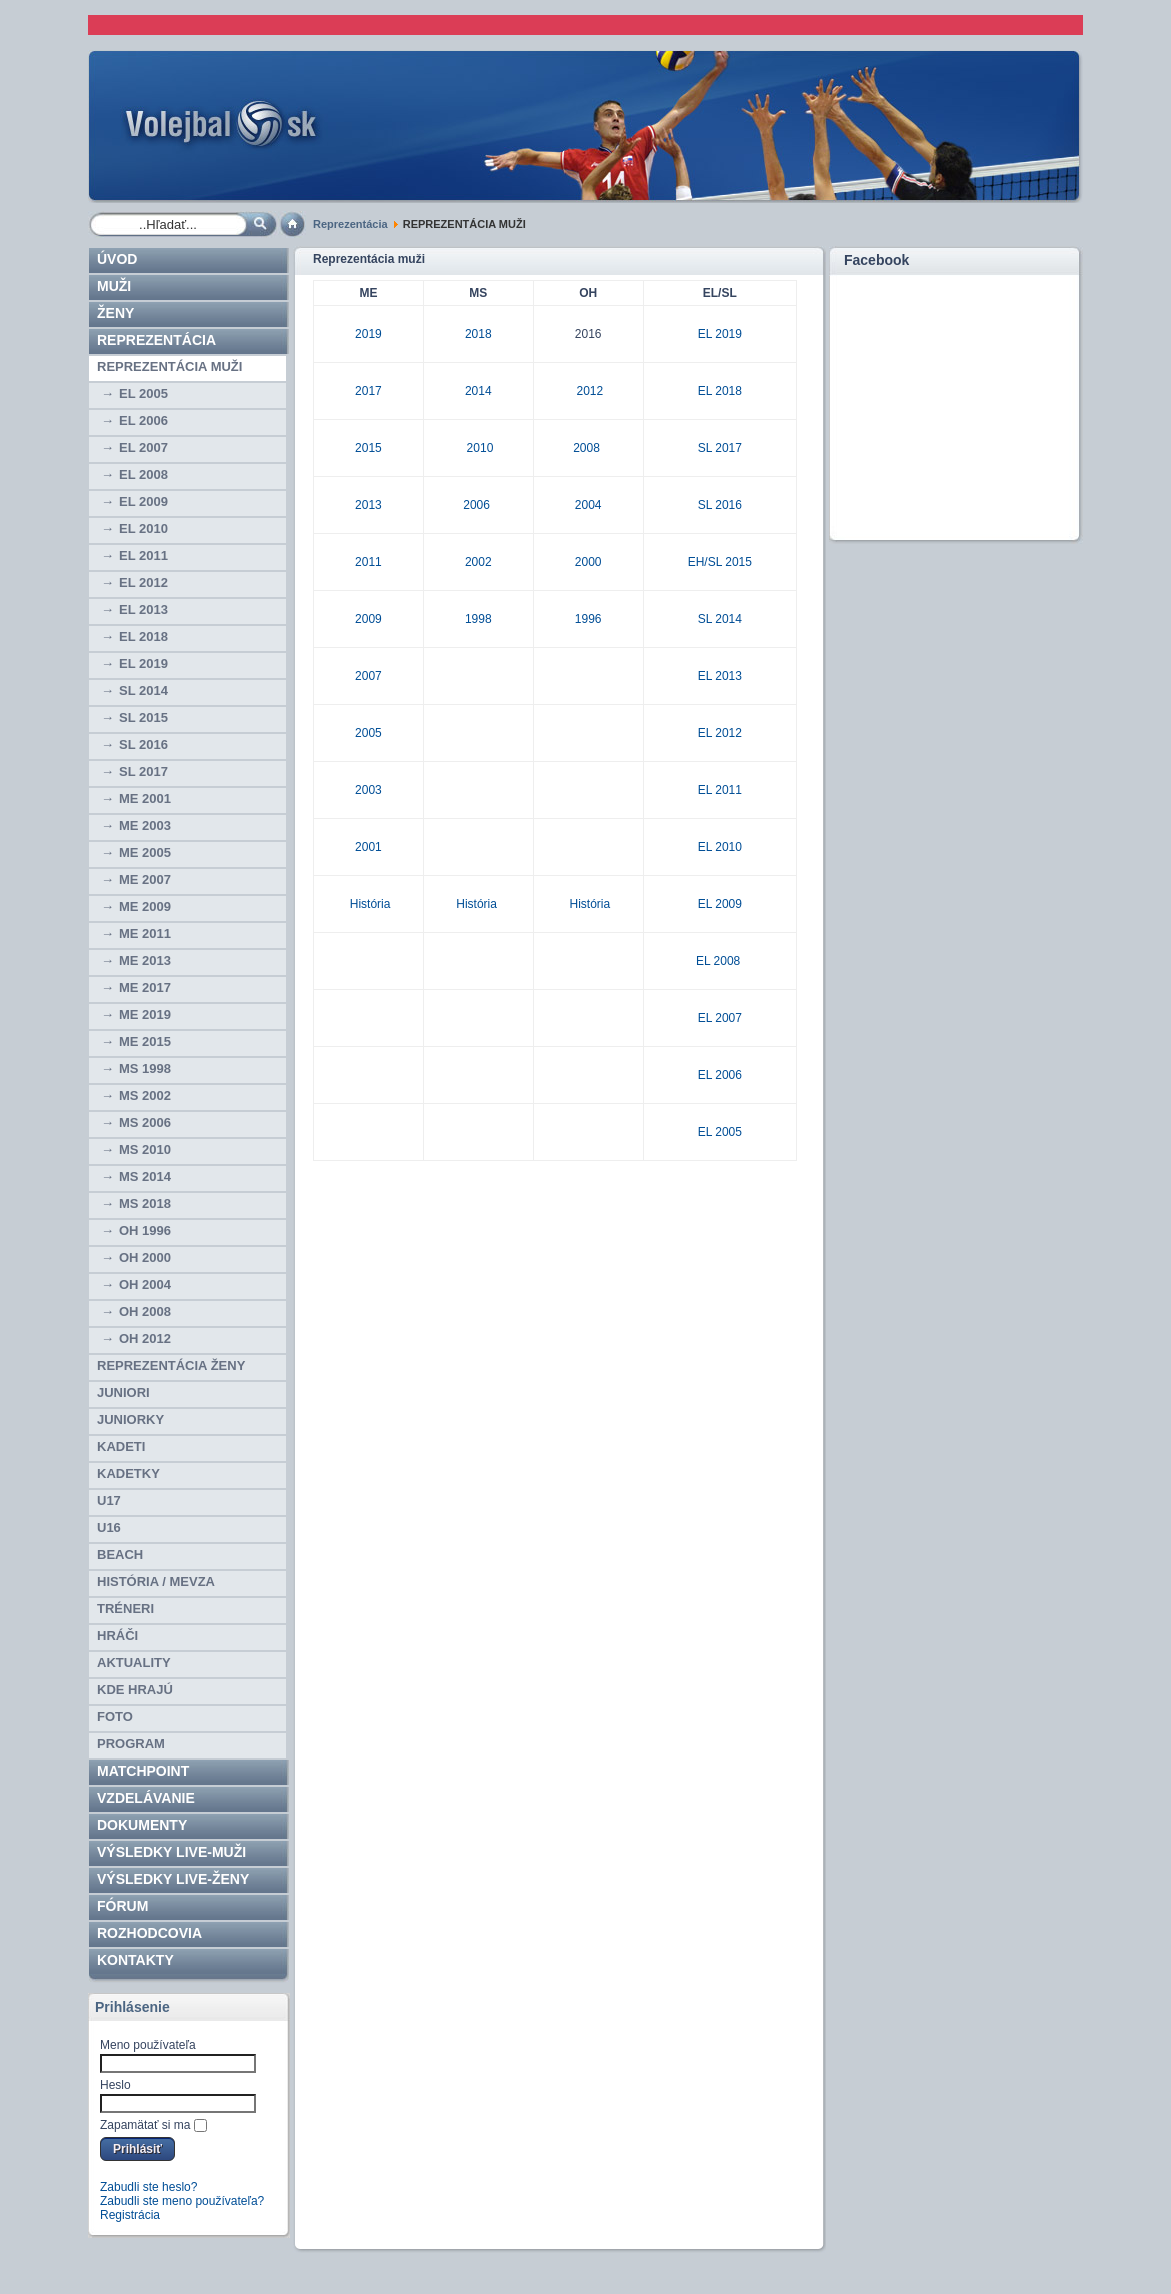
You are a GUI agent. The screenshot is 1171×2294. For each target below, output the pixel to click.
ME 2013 (145, 960)
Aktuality (134, 1662)
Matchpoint (143, 1771)
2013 (368, 505)
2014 (478, 391)
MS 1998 (145, 1068)
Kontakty (135, 1960)
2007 (368, 676)
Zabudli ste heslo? (148, 2187)
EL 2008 (143, 474)
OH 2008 (145, 1311)
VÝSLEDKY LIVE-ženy (173, 1879)
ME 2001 (145, 798)
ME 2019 (145, 1014)
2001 (368, 847)
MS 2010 (145, 1149)
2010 (480, 448)
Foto (115, 1716)
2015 (368, 448)
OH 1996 (145, 1230)
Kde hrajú (135, 1689)
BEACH (120, 1554)
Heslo (115, 2085)
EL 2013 (143, 609)
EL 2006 (143, 420)
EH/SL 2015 (720, 562)
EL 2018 (143, 636)
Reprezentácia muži (369, 259)
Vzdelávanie (146, 1798)
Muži (114, 286)
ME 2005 (145, 852)
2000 (588, 562)
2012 (589, 391)
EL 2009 (143, 501)
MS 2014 (145, 1176)
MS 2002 (145, 1095)
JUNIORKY (130, 1419)
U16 (109, 1527)
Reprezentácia (350, 224)
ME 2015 (145, 1041)
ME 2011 (145, 933)
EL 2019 (143, 663)
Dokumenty (142, 1825)
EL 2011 (143, 555)
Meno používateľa (148, 2045)
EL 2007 (143, 447)
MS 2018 (145, 1203)
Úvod (117, 259)
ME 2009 (145, 906)
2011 (368, 562)
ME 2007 (145, 879)
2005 (368, 733)
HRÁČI (117, 1635)
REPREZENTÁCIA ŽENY (171, 1365)
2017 (368, 391)
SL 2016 (143, 744)
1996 (588, 619)
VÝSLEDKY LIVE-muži (171, 1852)
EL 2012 (143, 582)
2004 (588, 505)
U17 (109, 1500)
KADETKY (128, 1473)
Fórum (122, 1906)
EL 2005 (143, 393)
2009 (368, 619)
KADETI (121, 1446)
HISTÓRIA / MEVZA (156, 1581)
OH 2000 (145, 1257)
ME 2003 (145, 825)
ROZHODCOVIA (149, 1933)
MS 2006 (145, 1122)
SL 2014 (143, 690)
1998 (478, 619)
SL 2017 (143, 771)
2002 (478, 562)
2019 (368, 334)
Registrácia (130, 2215)
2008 (586, 448)
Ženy (115, 313)
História (370, 904)
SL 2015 (143, 717)
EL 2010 (143, 528)
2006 (476, 505)
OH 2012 (145, 1338)
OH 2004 (145, 1284)
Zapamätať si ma (145, 2125)
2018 (478, 334)
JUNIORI (123, 1392)
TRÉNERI (125, 1608)
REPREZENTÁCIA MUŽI (169, 366)
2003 (368, 790)
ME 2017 (145, 987)
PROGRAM (131, 1743)
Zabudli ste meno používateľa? (182, 2201)
